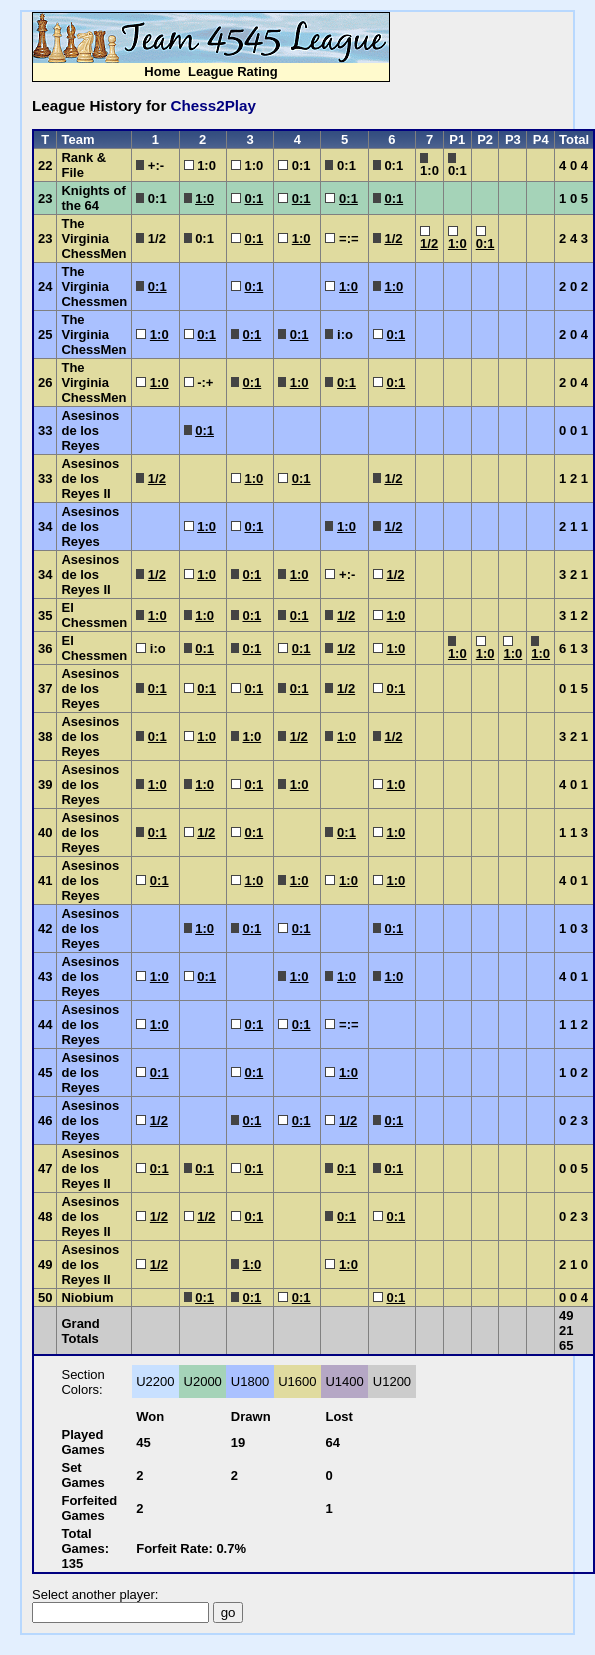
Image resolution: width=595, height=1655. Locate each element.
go (228, 1612)
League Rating (233, 71)
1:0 (204, 198)
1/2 (393, 238)
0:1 (253, 198)
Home (162, 71)
